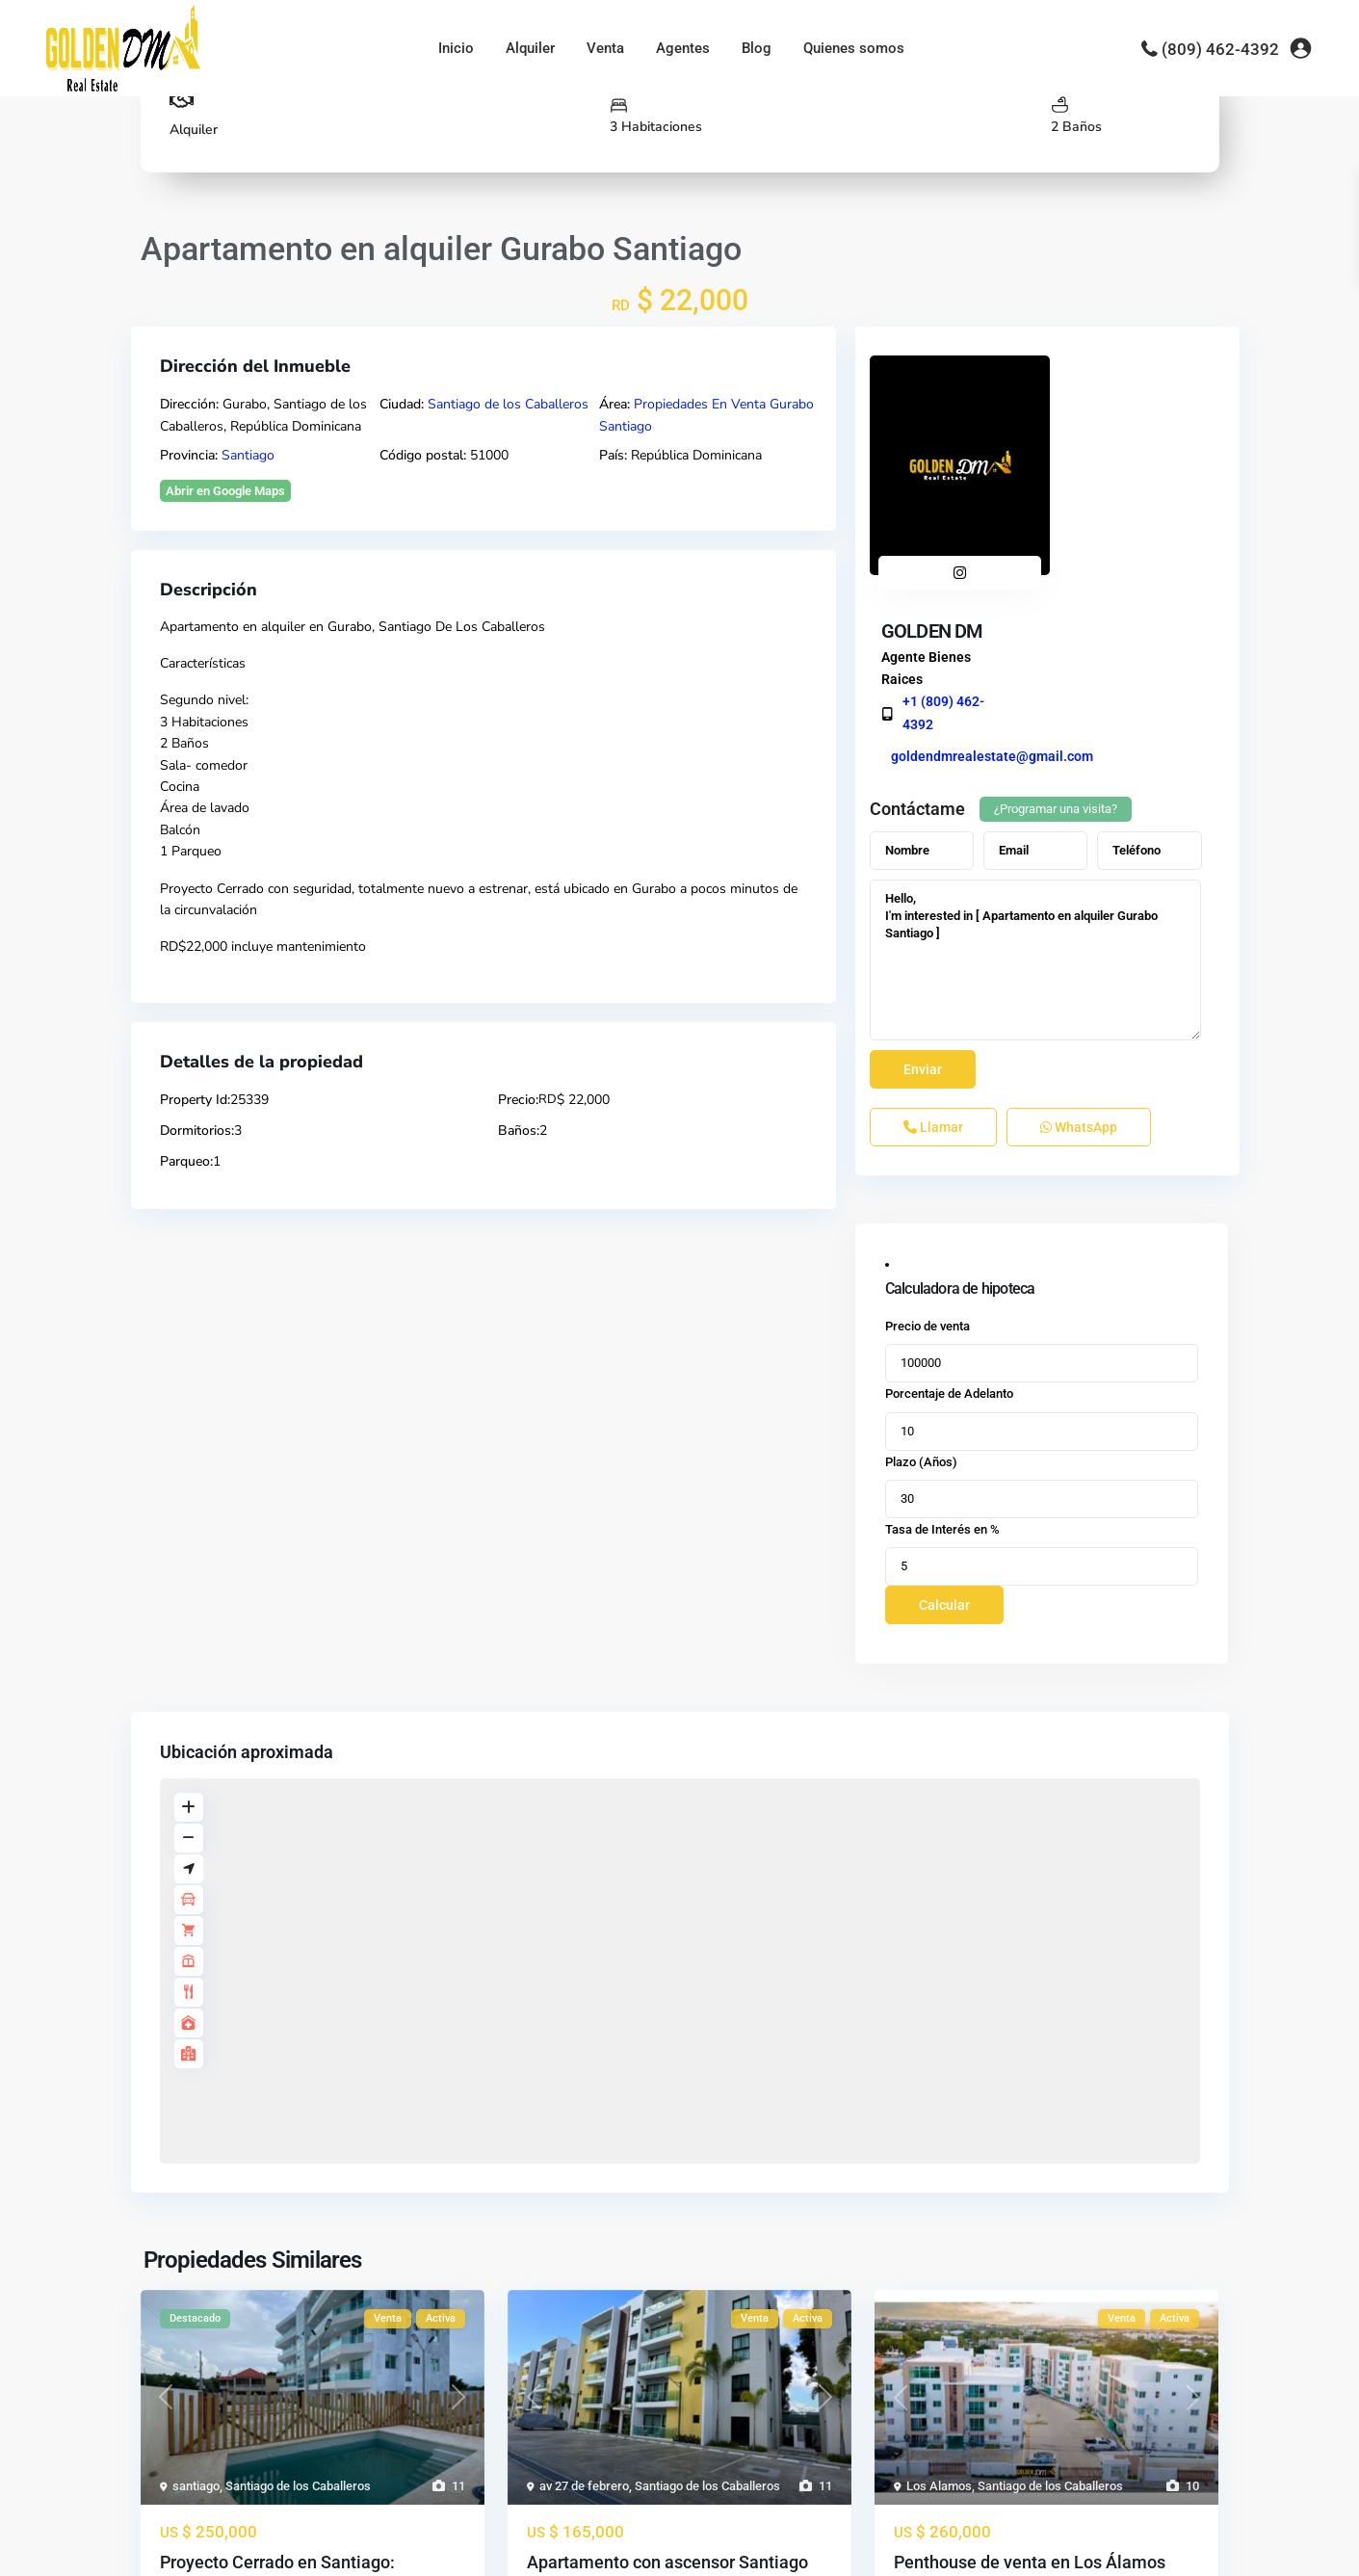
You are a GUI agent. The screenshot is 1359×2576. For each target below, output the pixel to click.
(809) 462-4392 (1220, 49)
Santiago (248, 455)
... (365, 2468)
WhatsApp (1078, 959)
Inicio (456, 48)
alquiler (283, 627)
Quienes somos (853, 48)
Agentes (683, 48)
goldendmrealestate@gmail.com (1159, 493)
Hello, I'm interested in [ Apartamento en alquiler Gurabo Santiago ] (1036, 792)
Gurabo (349, 627)
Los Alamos (939, 2318)
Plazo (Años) (921, 1293)
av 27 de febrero (584, 2318)
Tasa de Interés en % (942, 1361)
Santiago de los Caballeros (508, 404)
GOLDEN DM (1099, 368)
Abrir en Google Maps (225, 491)
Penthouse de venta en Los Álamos (1029, 2394)
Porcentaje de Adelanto (949, 1226)
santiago (196, 2318)
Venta (605, 48)
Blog (756, 48)
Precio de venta (927, 1158)
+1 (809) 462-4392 (1111, 449)
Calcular (944, 1437)
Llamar (933, 959)
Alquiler (530, 48)
